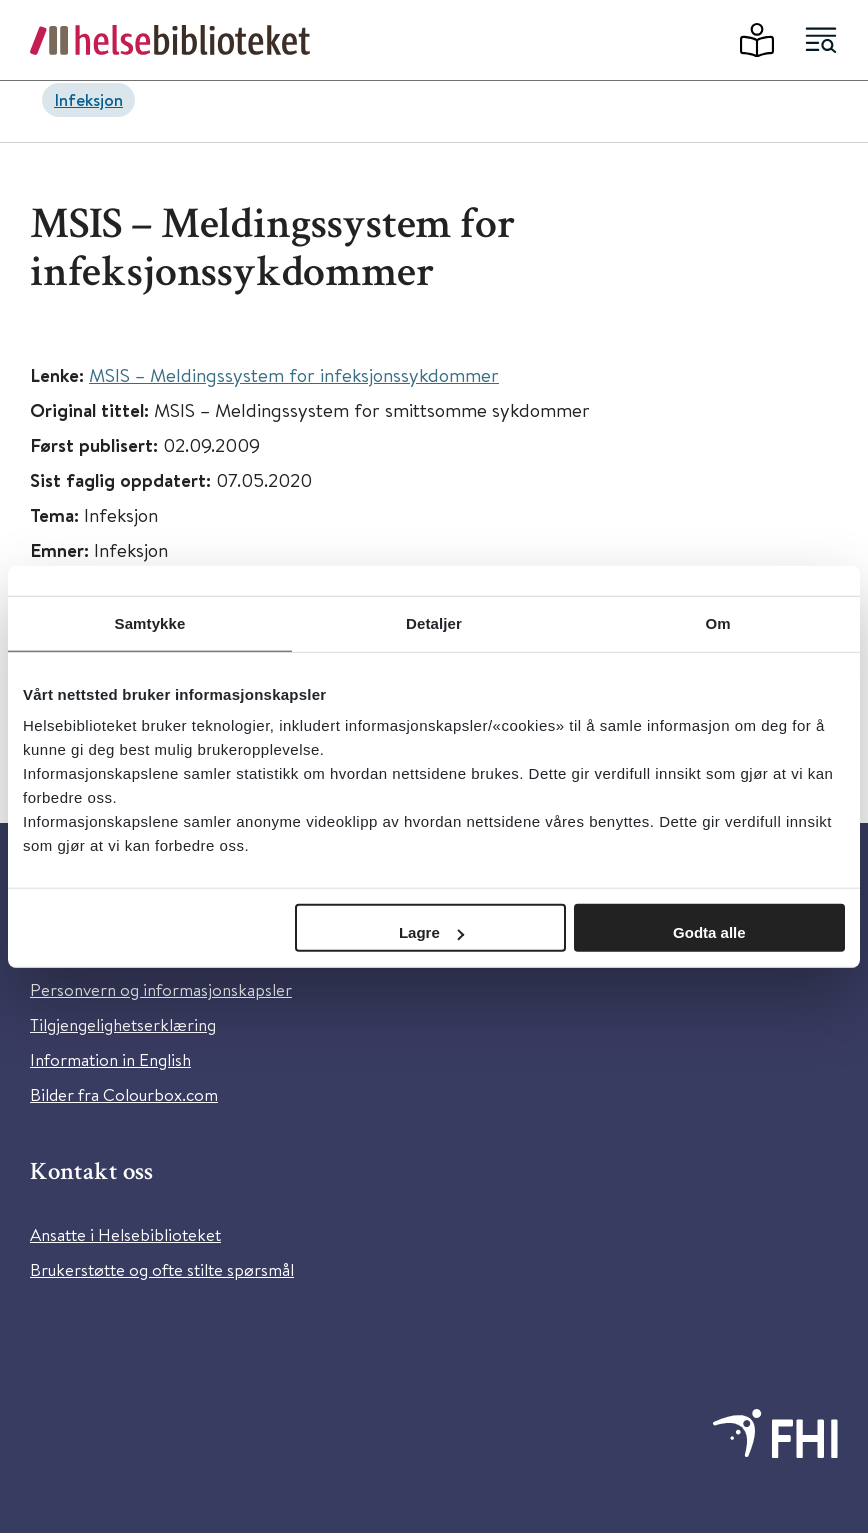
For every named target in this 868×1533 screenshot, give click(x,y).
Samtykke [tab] (150, 622)
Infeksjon (88, 99)
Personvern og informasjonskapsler (161, 989)
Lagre (431, 932)
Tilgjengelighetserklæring (123, 1024)
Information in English (110, 1059)
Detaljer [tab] (434, 622)
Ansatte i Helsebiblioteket (125, 1234)
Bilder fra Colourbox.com (124, 1094)
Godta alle (709, 932)
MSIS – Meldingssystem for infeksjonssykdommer (294, 374)
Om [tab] (717, 622)
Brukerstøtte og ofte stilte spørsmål (162, 1269)
